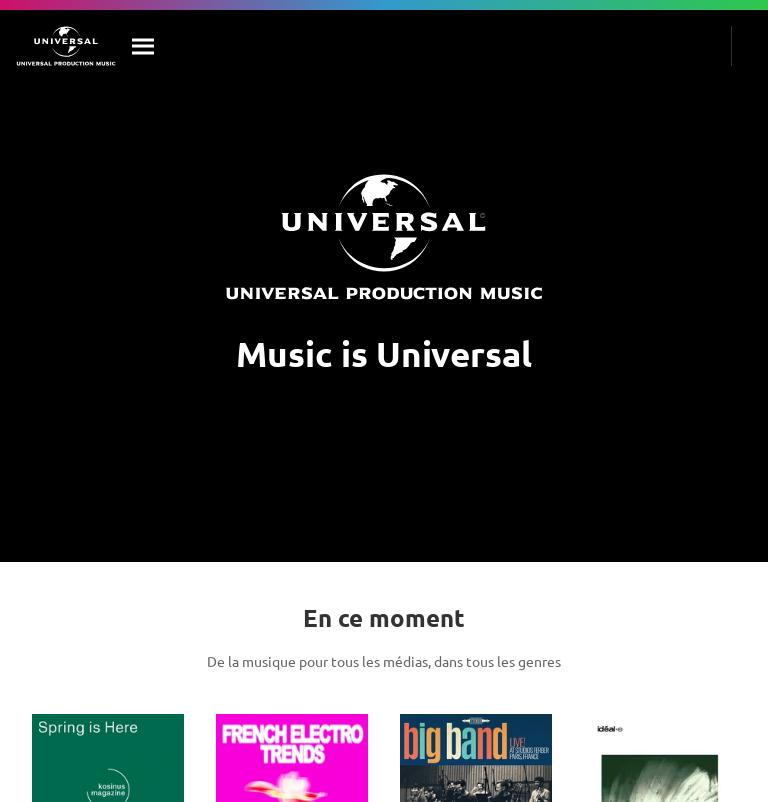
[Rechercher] (144, 46)
